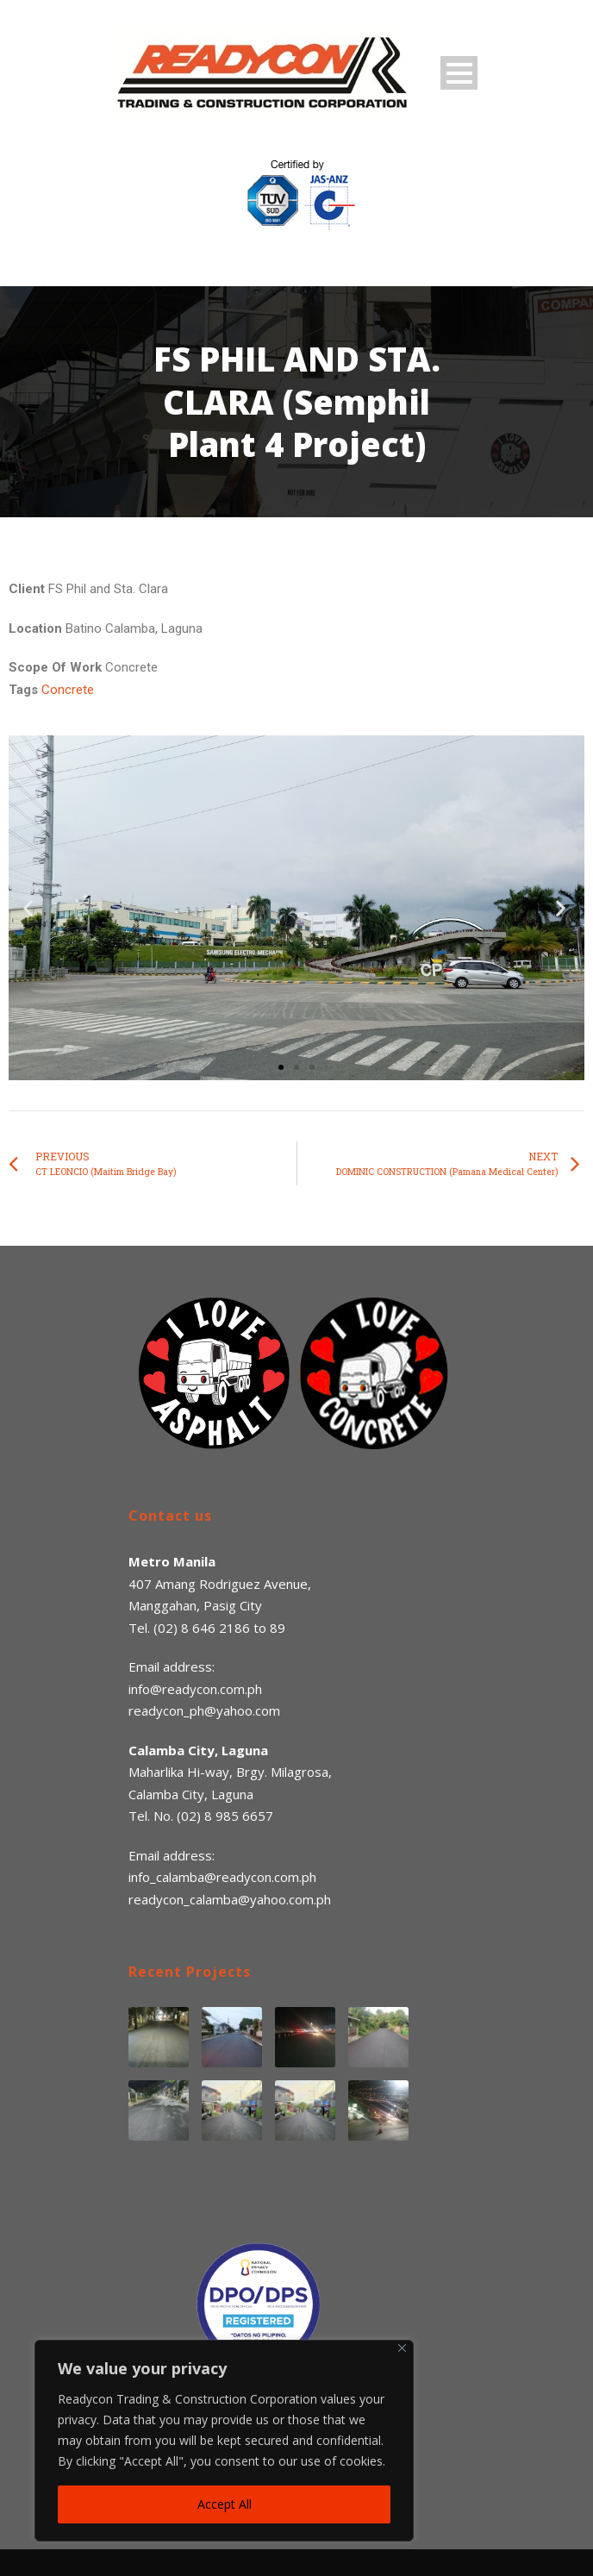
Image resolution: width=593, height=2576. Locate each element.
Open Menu (459, 73)
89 (277, 1627)
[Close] (402, 2348)
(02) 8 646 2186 (201, 1627)
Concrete (67, 689)
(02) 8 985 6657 (225, 1815)
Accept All (224, 2504)
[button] (281, 1067)
